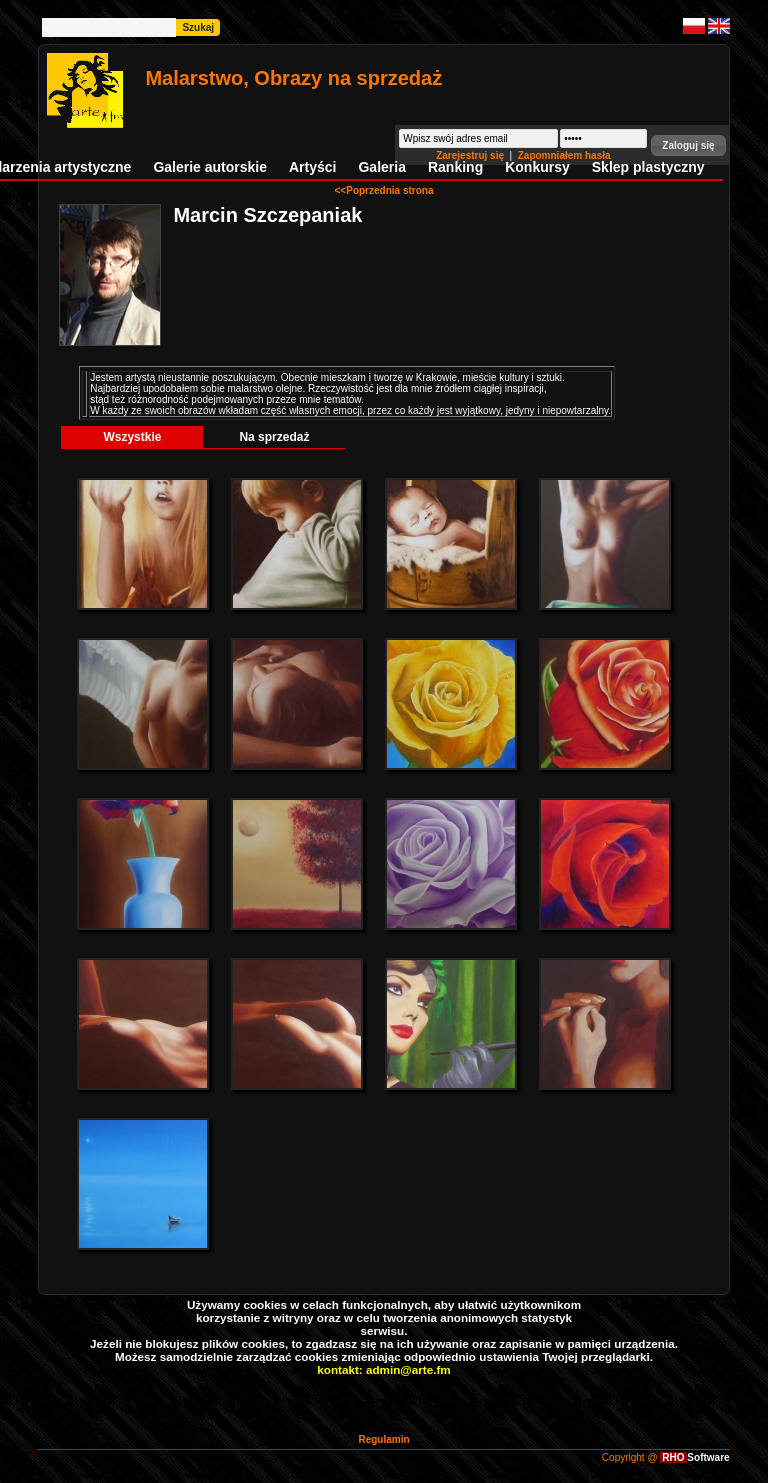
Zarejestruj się (471, 155)
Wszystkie (132, 437)
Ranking (455, 167)
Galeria (381, 167)
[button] (688, 145)
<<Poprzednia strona (384, 190)
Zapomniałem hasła (564, 155)
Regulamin (383, 1439)
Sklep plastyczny (648, 167)
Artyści (312, 167)
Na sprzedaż (274, 437)
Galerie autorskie (210, 167)
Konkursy (537, 167)
